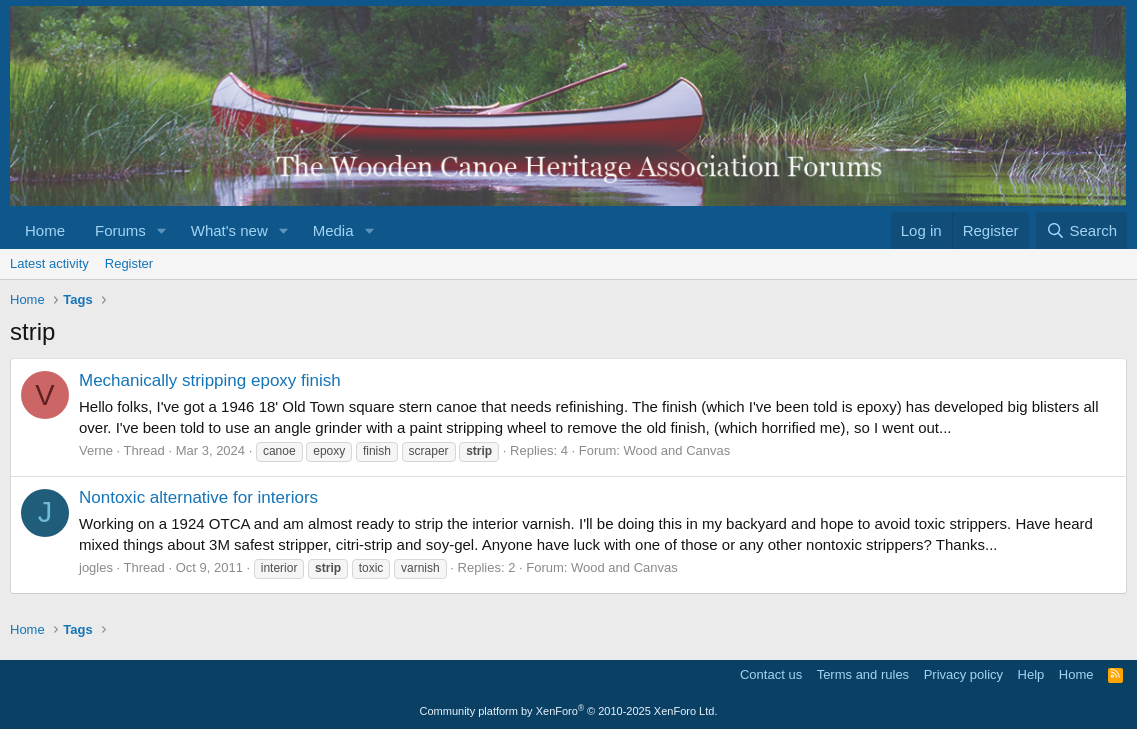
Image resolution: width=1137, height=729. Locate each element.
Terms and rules (863, 674)
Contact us (771, 674)
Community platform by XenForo (569, 711)
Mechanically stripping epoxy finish (210, 380)
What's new (229, 230)
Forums (120, 230)
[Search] (1081, 230)
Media (333, 230)
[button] (162, 230)
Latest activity (49, 263)
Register (129, 263)
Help (1031, 674)
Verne (96, 450)
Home (45, 230)
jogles (96, 567)
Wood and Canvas (677, 450)
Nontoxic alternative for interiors (198, 497)
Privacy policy (963, 674)
